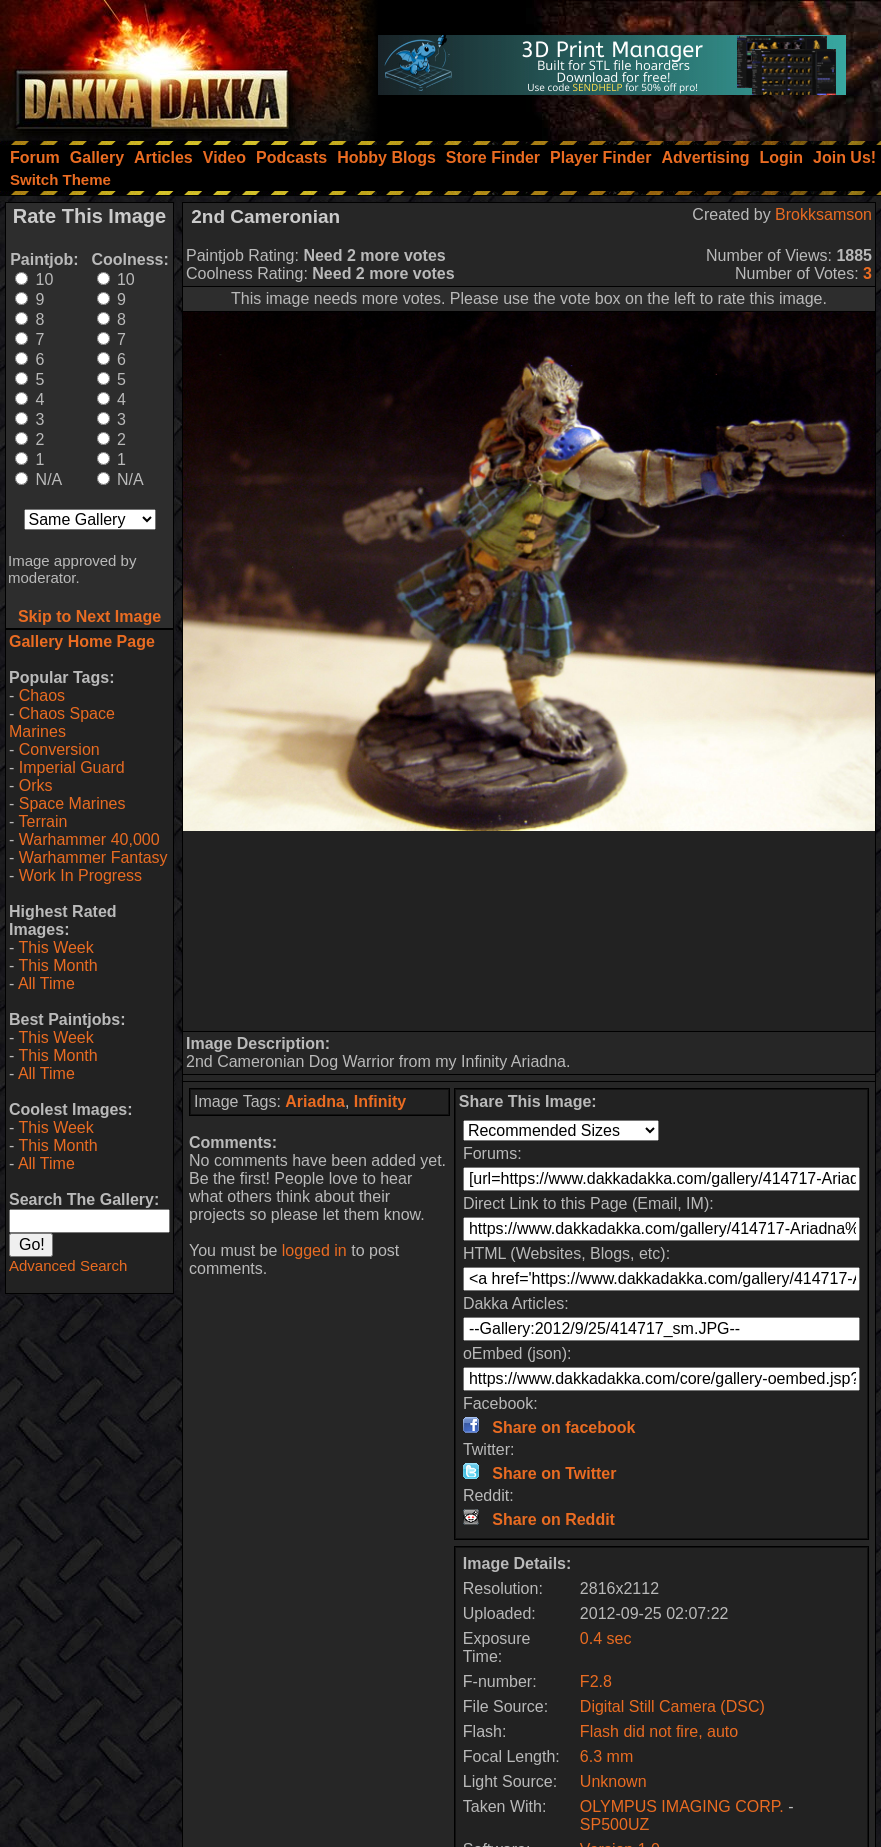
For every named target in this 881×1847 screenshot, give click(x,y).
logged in (314, 1250)
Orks (36, 785)
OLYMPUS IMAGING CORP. (682, 1806)
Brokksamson (823, 214)
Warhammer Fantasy (93, 857)
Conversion (59, 749)
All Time (46, 983)
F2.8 (596, 1681)
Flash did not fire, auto (659, 1731)
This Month (57, 965)
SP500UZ (614, 1824)
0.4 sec (606, 1638)
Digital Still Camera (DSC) (672, 1706)
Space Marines (72, 803)
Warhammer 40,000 (89, 839)
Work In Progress (80, 875)
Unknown (613, 1781)
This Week (55, 947)
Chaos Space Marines (62, 722)
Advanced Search (68, 1265)
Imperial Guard (72, 767)
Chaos (42, 695)
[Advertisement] (529, 931)
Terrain (42, 821)
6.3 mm (606, 1756)
